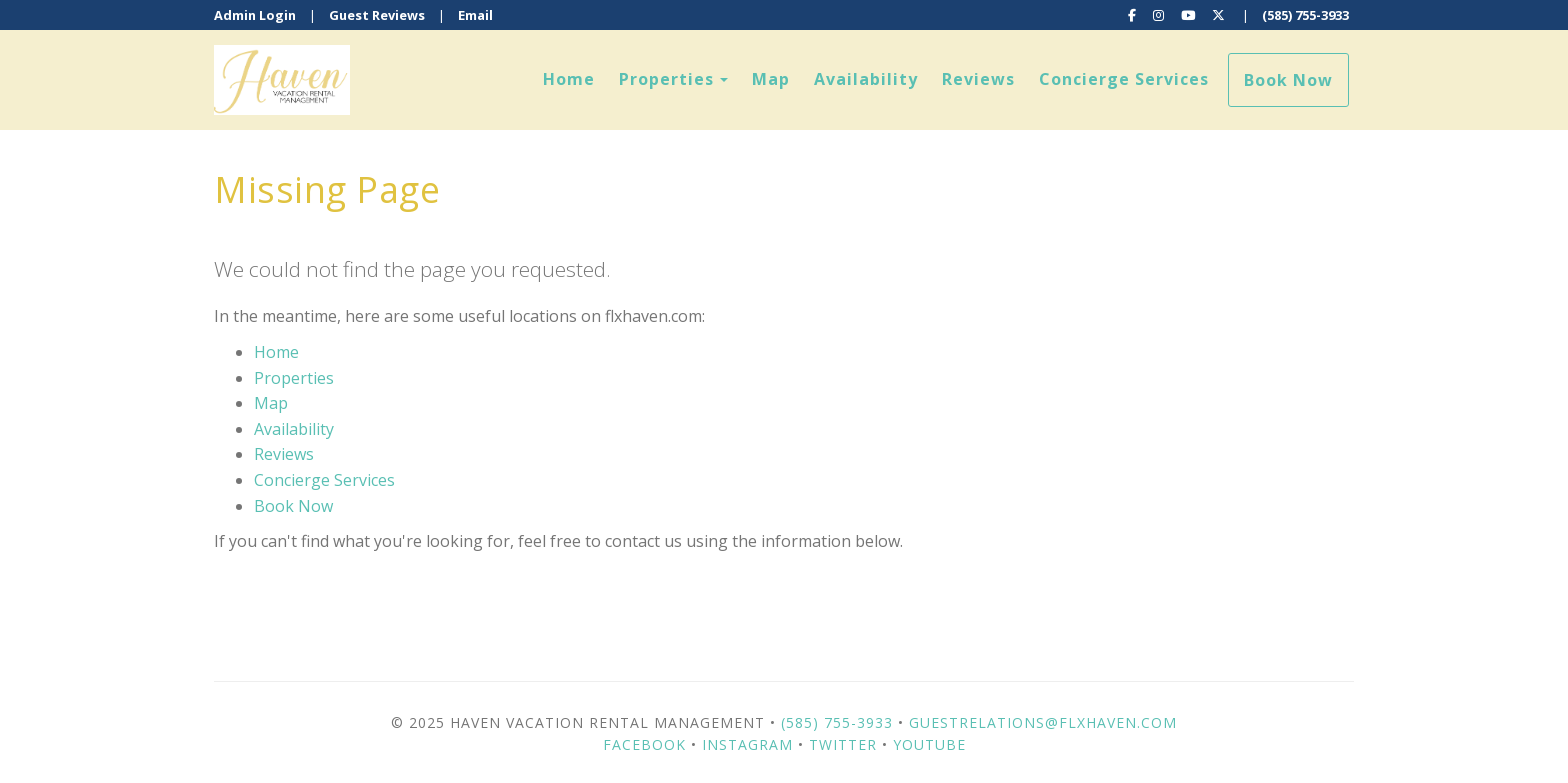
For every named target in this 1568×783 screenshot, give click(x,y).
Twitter (843, 744)
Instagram (747, 744)
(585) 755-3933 (1305, 15)
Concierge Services (1124, 79)
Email (475, 15)
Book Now (1288, 80)
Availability (866, 79)
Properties (666, 79)
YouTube (929, 744)
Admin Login (255, 15)
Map (771, 79)
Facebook (644, 744)
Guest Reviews (377, 15)
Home (569, 79)
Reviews (978, 79)
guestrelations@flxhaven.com (1043, 722)
